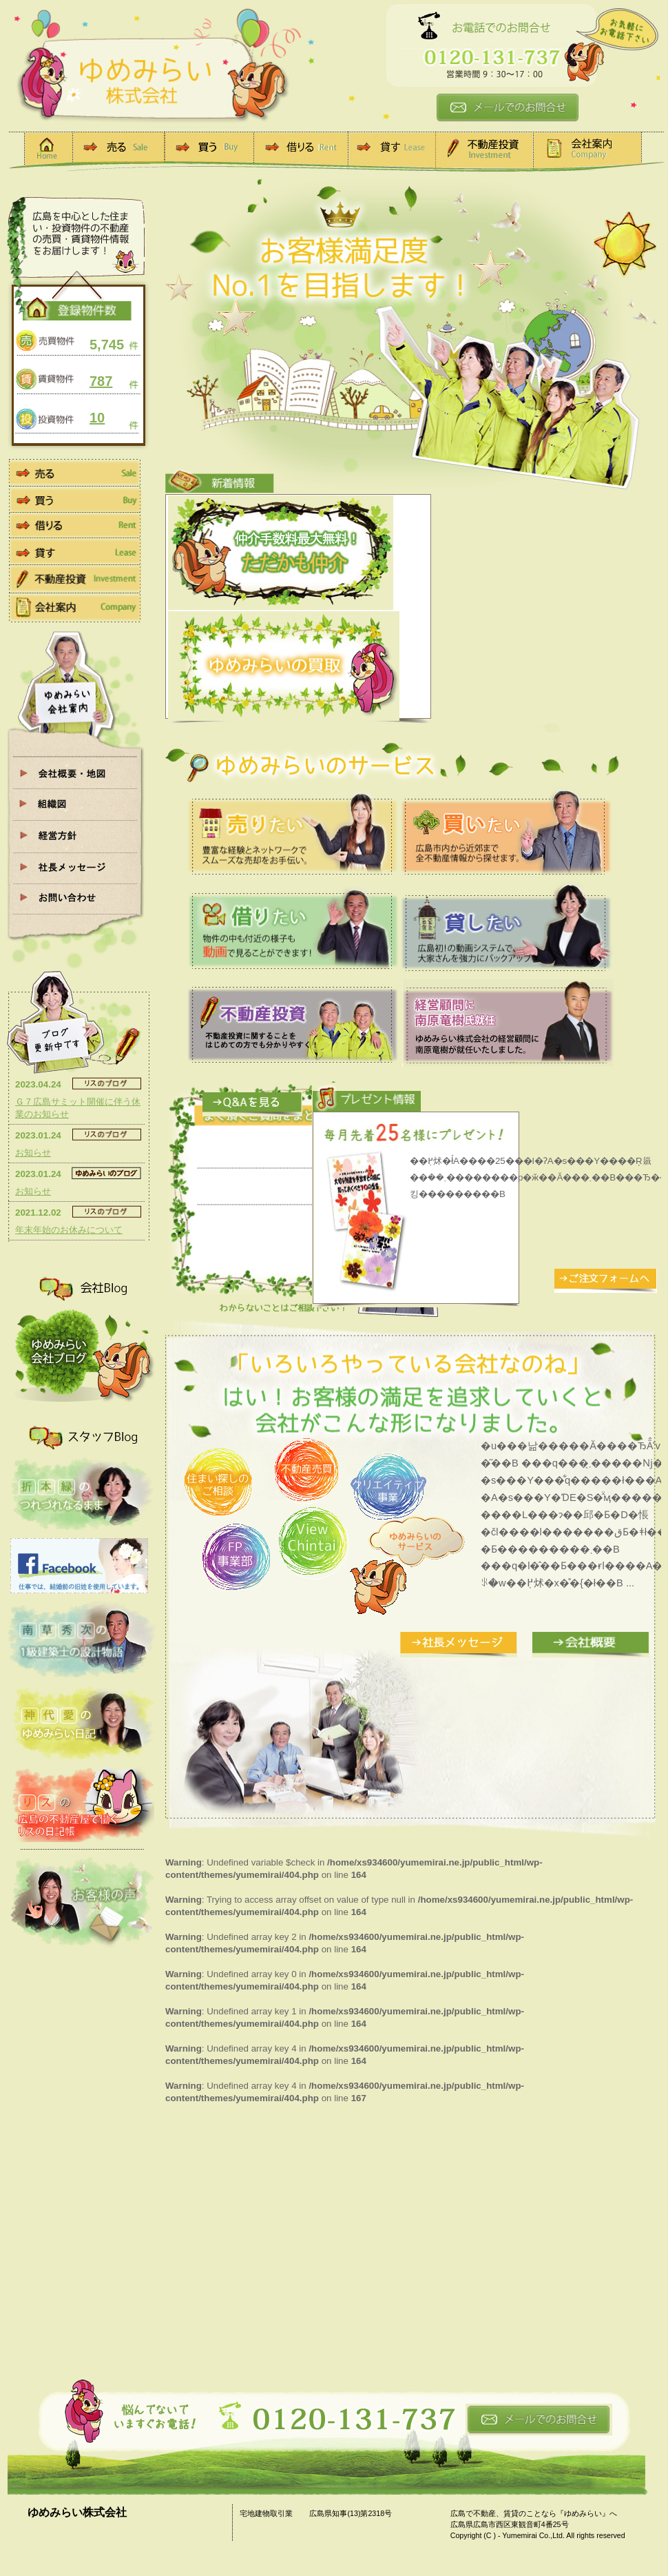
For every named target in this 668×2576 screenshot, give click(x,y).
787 (101, 381)
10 (97, 417)
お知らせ (33, 1152)
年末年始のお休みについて (69, 1230)
